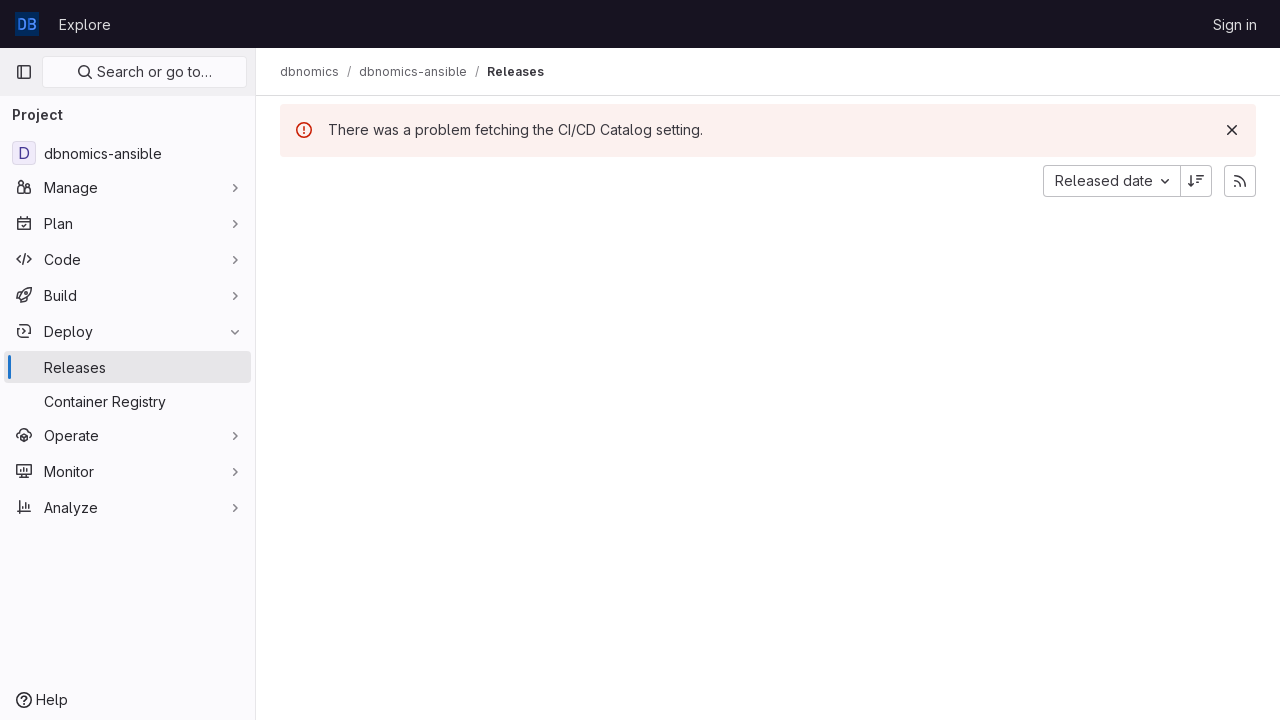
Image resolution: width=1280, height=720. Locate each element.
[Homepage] (27, 24)
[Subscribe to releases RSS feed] (1240, 181)
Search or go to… (144, 71)
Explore (85, 24)
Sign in (1235, 24)
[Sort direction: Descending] (1196, 181)
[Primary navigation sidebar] (24, 72)
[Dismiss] (1232, 130)
